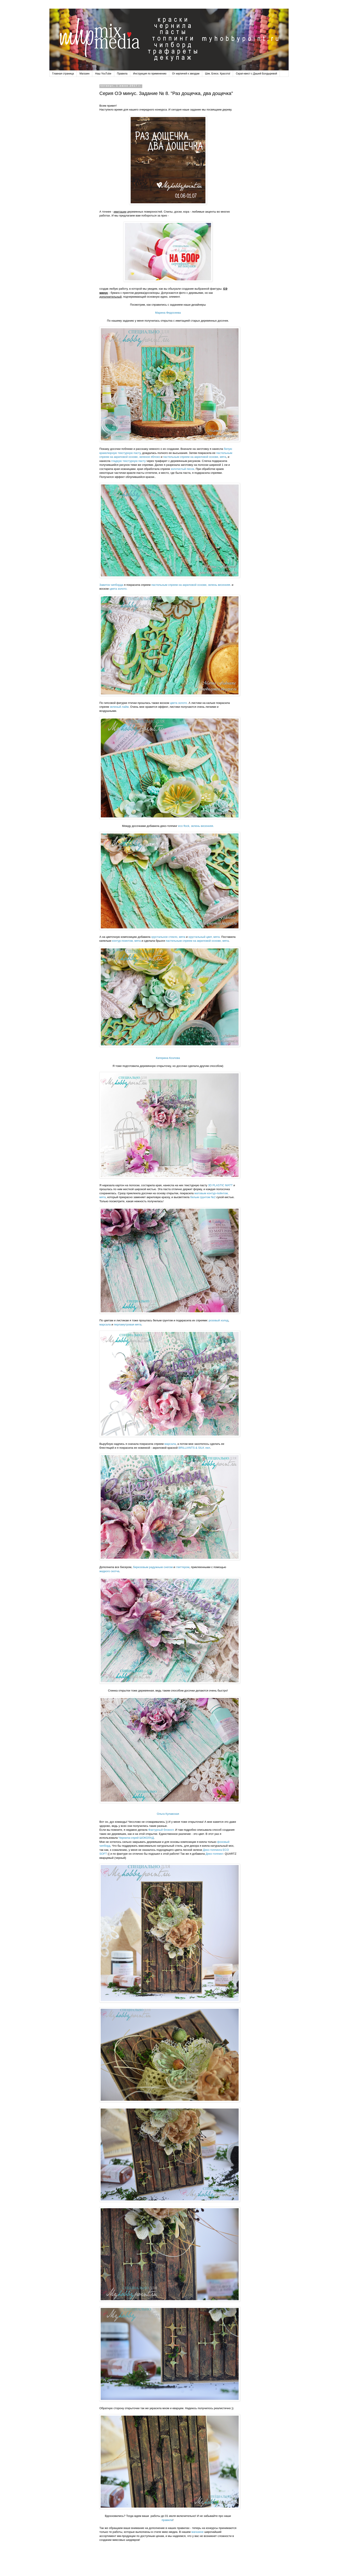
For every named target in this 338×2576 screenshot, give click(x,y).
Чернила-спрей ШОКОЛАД (136, 1837)
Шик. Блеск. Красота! (217, 73)
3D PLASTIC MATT (220, 1185)
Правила (122, 73)
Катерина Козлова (168, 1058)
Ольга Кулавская (168, 1813)
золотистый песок (182, 469)
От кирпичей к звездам (185, 73)
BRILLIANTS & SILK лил (194, 1447)
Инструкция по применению (149, 73)
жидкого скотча (109, 1571)
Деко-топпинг (214, 1853)
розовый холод (218, 1320)
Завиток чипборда (111, 584)
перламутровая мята (127, 1324)
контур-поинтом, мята (126, 940)
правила (167, 2520)
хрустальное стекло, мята (168, 936)
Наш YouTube (103, 73)
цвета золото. (118, 588)
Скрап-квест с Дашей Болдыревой (256, 73)
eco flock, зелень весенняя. (196, 826)
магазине (197, 2531)
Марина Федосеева (168, 312)
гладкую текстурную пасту (128, 461)
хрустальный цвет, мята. (204, 936)
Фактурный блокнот (161, 1829)
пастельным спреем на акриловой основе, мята (194, 456)
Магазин (84, 73)
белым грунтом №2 (203, 1197)
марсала (105, 1324)
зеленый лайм (119, 706)
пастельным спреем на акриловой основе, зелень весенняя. (191, 584)
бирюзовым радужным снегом (153, 1567)
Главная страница (63, 73)
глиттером (182, 1567)
